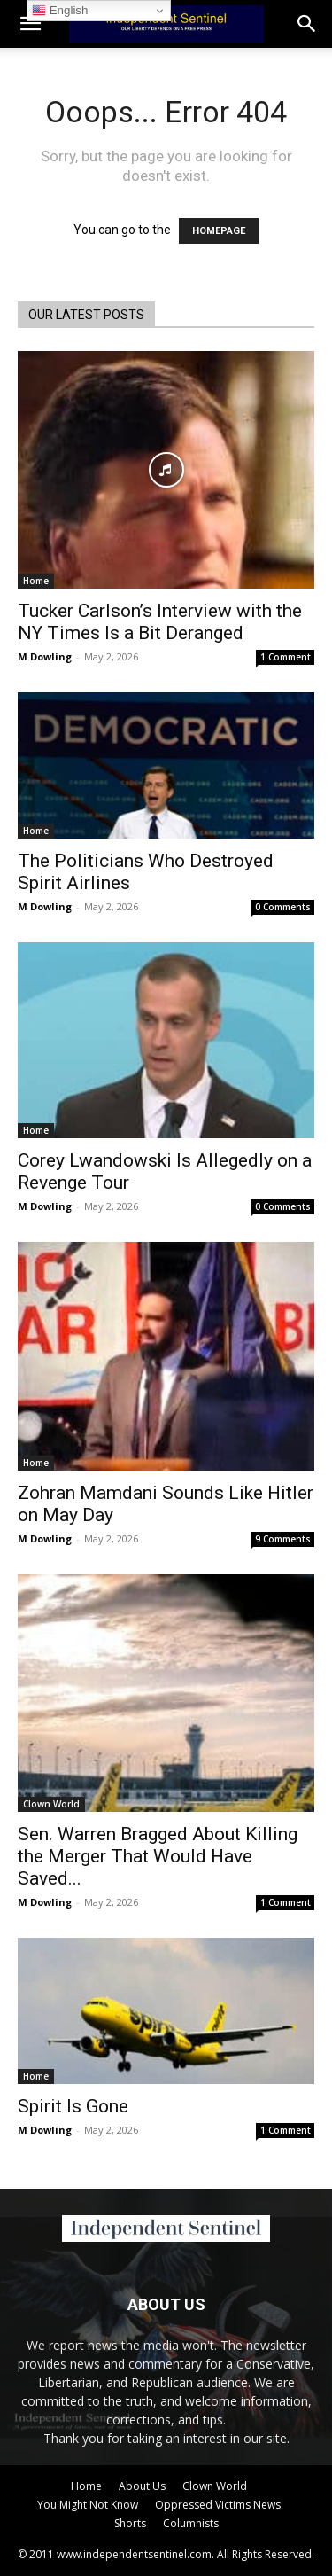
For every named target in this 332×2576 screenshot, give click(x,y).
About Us (142, 2486)
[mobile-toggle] (30, 24)
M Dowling (45, 656)
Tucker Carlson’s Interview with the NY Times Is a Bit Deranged (160, 622)
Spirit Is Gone (73, 2106)
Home (36, 580)
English (60, 11)
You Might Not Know (87, 2504)
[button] (307, 24)
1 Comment (285, 657)
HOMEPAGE (218, 231)
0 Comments (283, 907)
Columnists (191, 2523)
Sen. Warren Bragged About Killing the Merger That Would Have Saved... (157, 1856)
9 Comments (283, 1539)
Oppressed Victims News (218, 2504)
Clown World (51, 1804)
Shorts (130, 2523)
